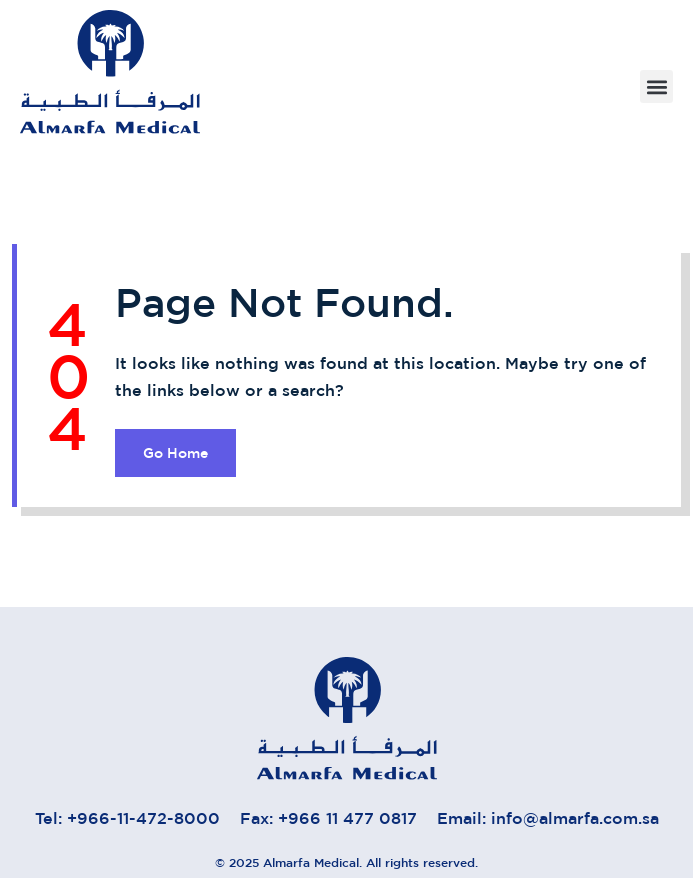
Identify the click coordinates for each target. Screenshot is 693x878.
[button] (656, 86)
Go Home (175, 453)
